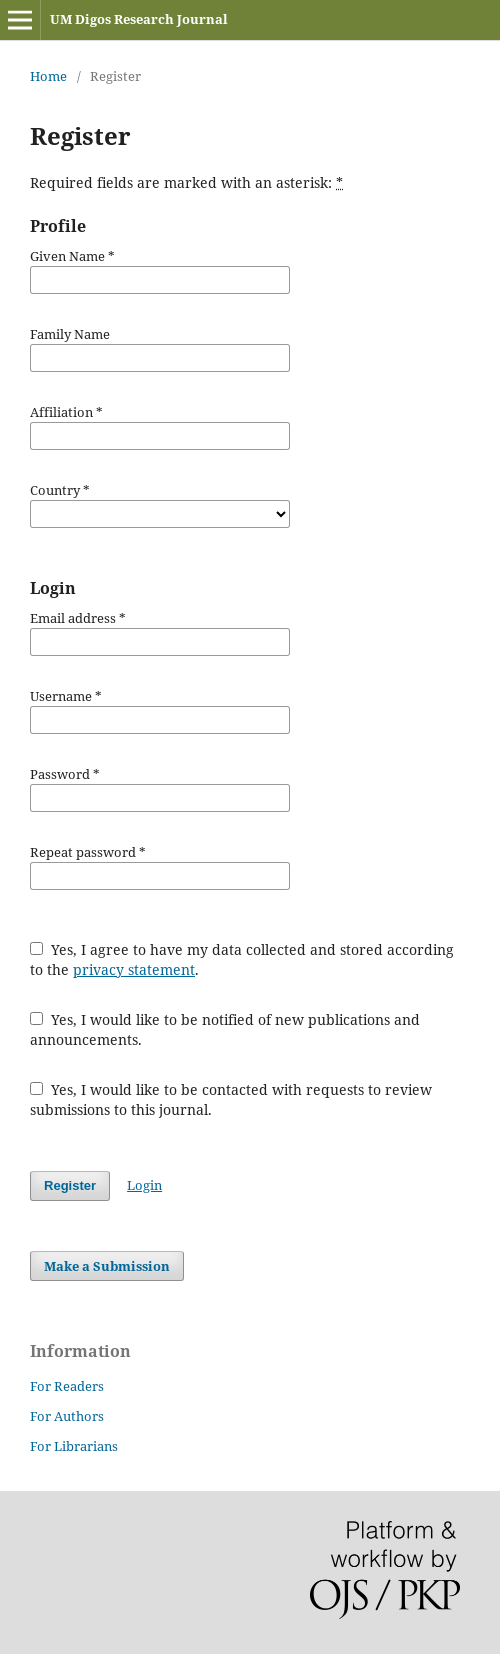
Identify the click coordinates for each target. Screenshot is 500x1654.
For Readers (67, 1386)
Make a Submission (107, 1266)
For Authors (67, 1416)
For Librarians (74, 1446)
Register (70, 1185)
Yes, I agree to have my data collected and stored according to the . (242, 959)
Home (48, 76)
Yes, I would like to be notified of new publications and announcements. (225, 1029)
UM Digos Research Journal (139, 19)
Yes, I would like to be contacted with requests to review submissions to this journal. (231, 1099)
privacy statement (134, 969)
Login (144, 1185)
